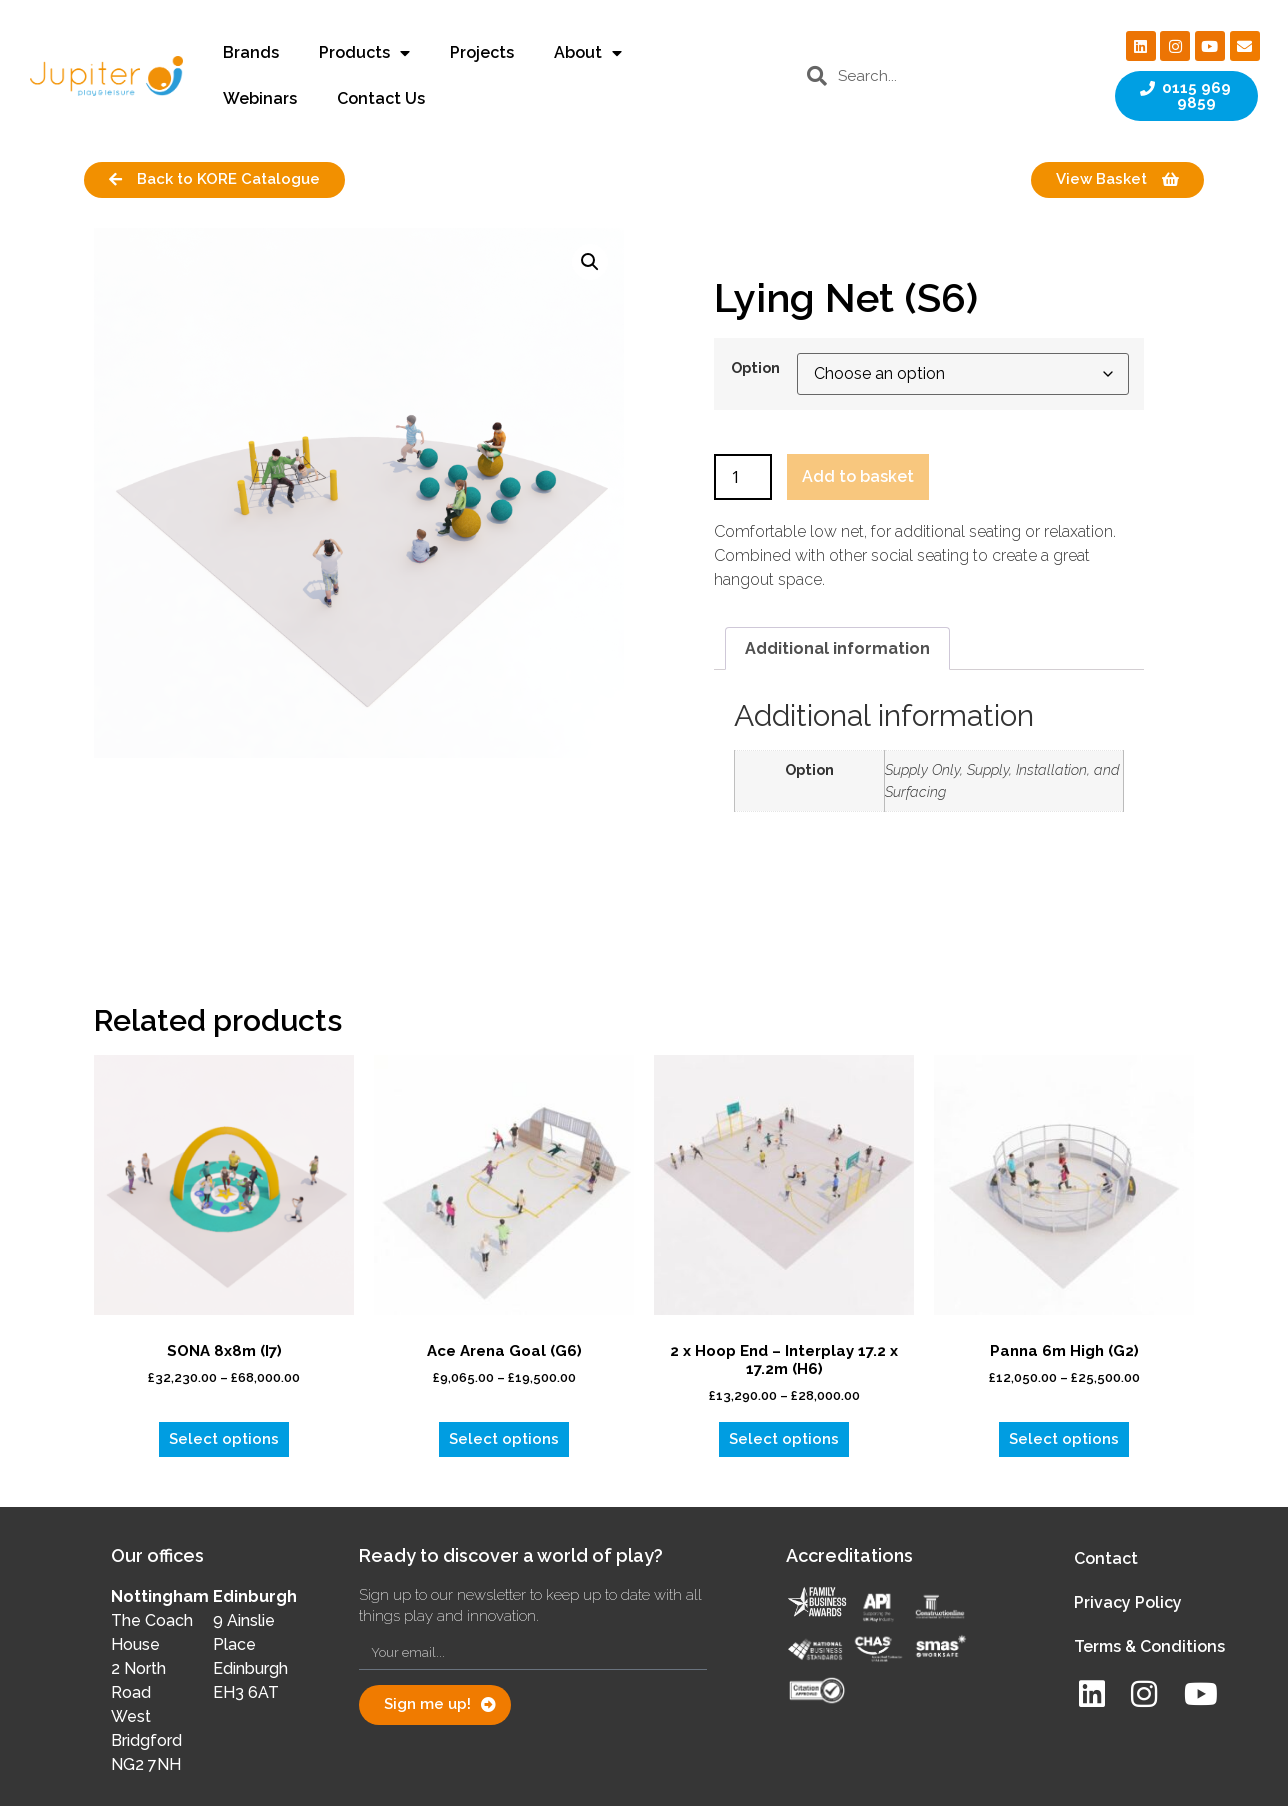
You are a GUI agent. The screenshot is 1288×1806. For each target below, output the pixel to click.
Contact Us (381, 98)
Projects (482, 52)
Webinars (260, 98)
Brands (251, 52)
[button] (590, 262)
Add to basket (858, 476)
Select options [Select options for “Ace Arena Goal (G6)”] (504, 1439)
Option (755, 368)
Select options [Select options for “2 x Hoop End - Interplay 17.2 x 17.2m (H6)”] (784, 1439)
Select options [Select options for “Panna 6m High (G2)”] (1064, 1439)
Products (364, 53)
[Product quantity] (743, 477)
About (588, 53)
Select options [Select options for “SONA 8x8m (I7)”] (224, 1439)
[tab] (837, 649)
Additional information (837, 648)
